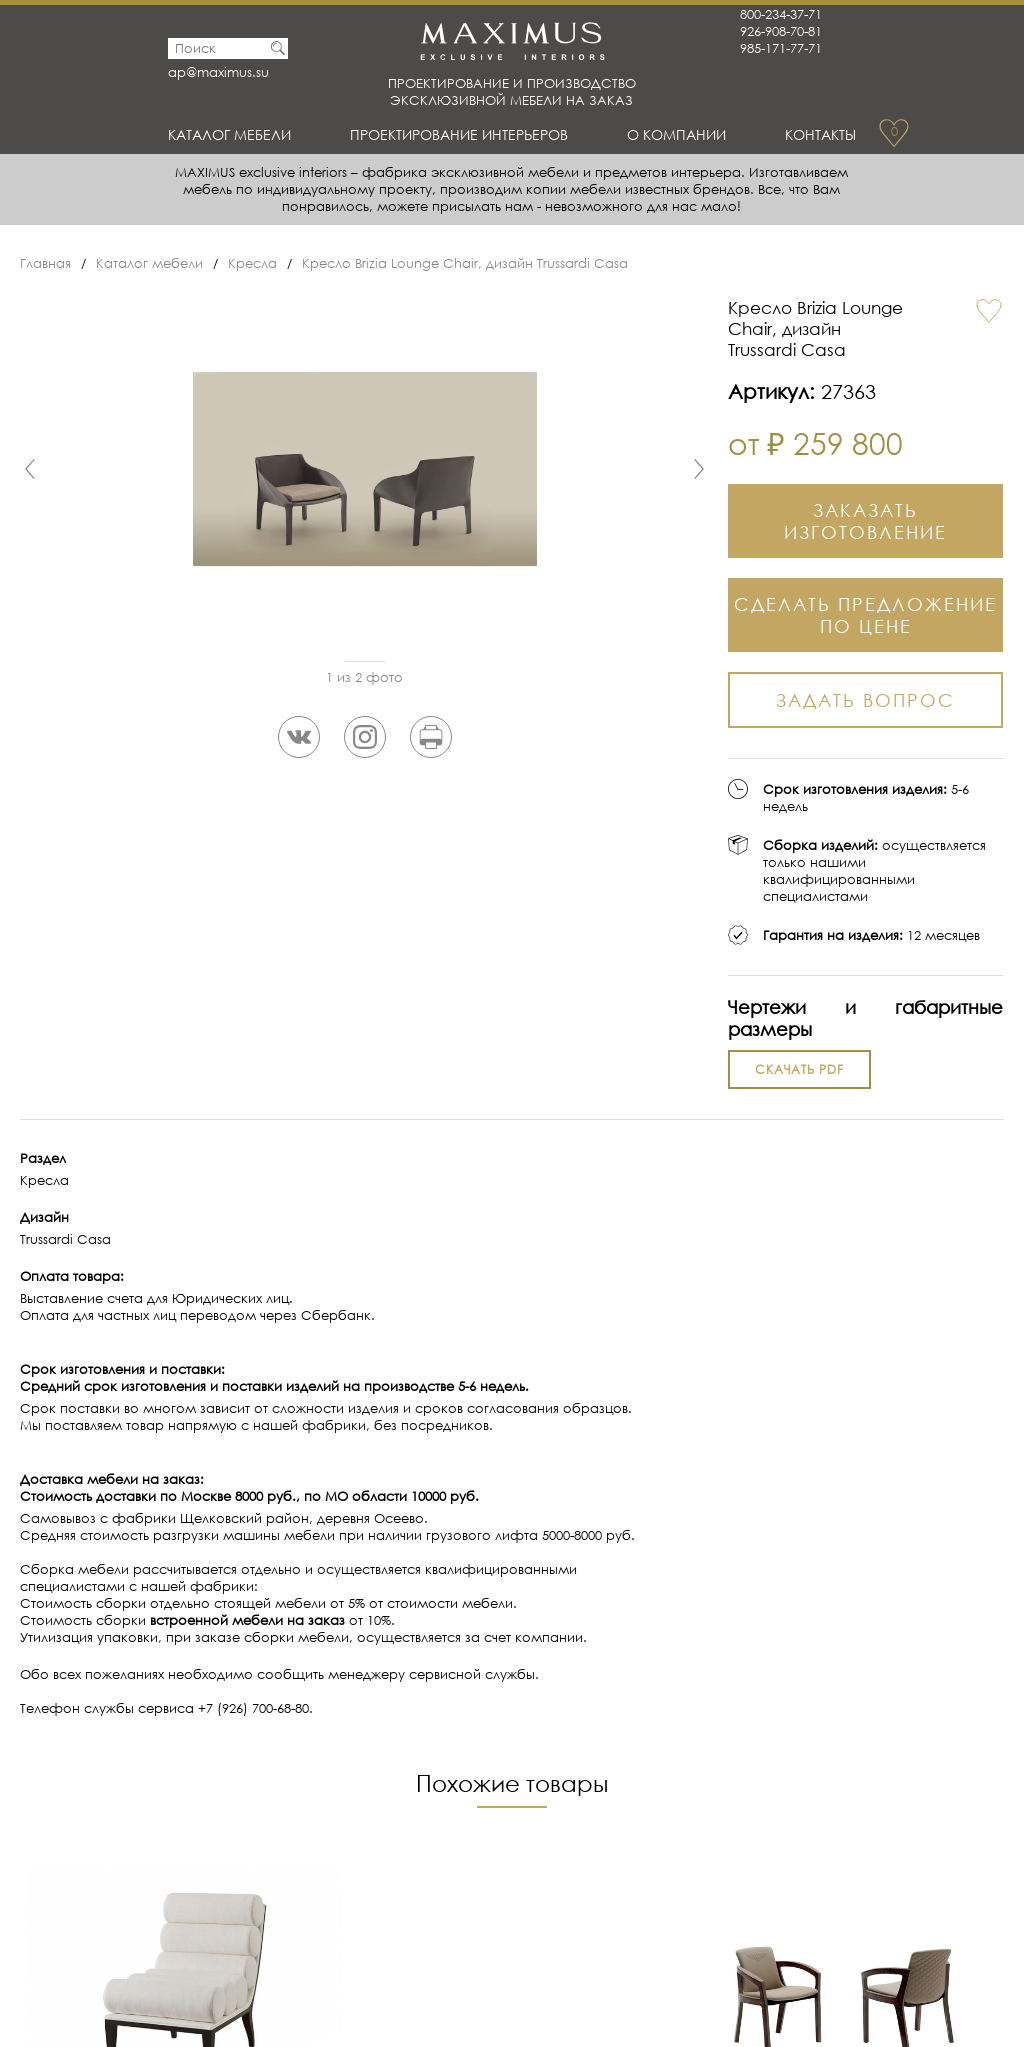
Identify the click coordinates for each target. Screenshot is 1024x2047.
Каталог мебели (234, 134)
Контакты (818, 134)
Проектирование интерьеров (464, 134)
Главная (45, 263)
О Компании (680, 134)
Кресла (252, 263)
